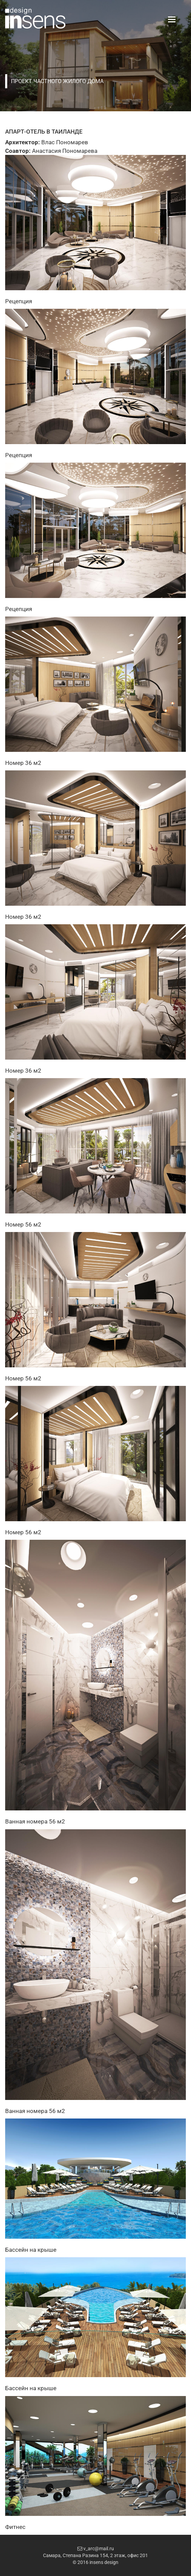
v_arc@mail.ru (95, 2548)
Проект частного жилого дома (57, 81)
